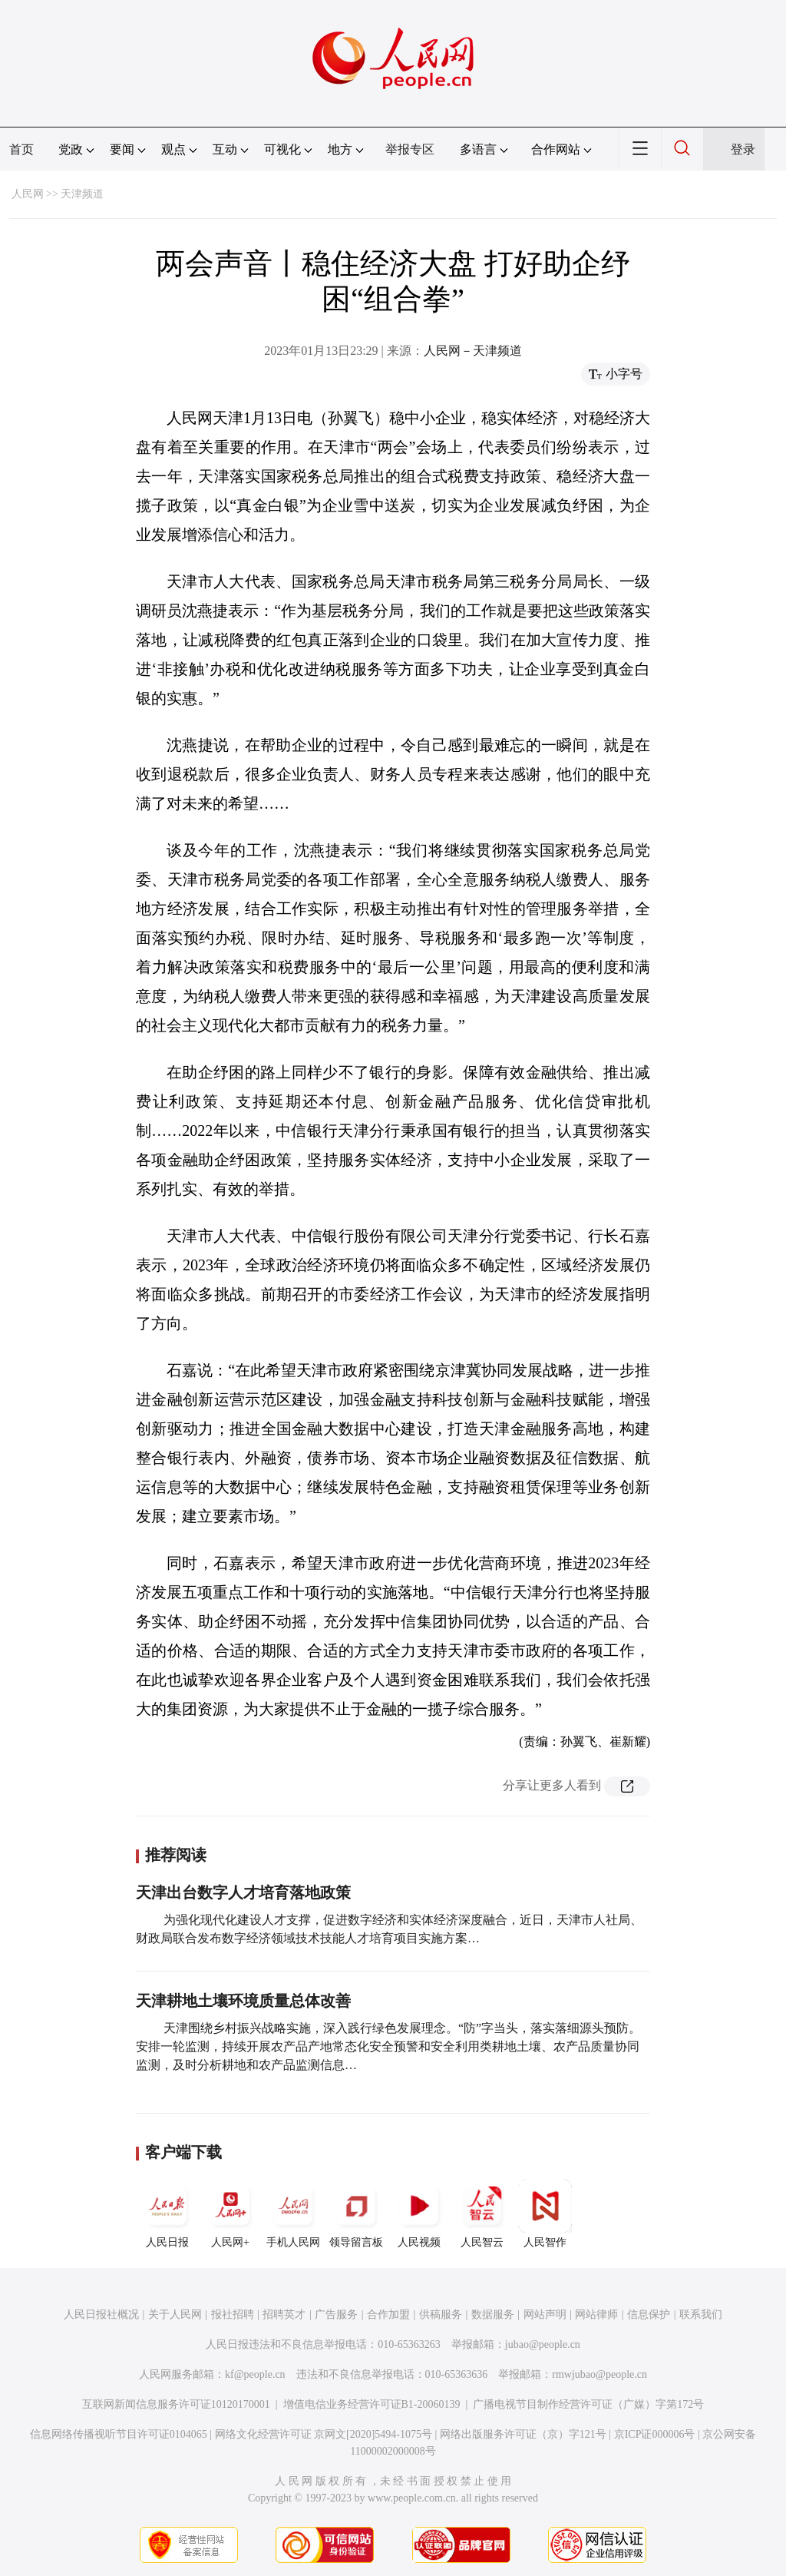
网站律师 (596, 2314)
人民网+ (230, 2213)
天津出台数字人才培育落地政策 (243, 1892)
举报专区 (409, 149)
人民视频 (419, 2213)
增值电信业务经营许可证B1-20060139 (372, 2404)
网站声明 (544, 2314)
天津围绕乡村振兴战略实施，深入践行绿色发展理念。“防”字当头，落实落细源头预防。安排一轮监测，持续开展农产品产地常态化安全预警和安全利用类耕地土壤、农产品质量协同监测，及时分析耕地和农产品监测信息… (388, 2046)
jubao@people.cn (542, 2344)
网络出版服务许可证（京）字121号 (523, 2434)
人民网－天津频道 (473, 350)
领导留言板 (356, 2213)
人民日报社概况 (101, 2314)
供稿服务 (440, 2314)
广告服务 (336, 2314)
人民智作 (545, 2213)
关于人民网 (175, 2314)
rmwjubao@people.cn (599, 2374)
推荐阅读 (175, 1854)
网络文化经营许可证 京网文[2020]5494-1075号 (324, 2434)
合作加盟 (388, 2314)
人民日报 (167, 2213)
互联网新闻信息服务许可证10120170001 (176, 2404)
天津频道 (82, 194)
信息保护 (648, 2314)
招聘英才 (284, 2314)
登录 (743, 149)
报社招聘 (232, 2314)
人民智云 (482, 2213)
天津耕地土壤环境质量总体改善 (243, 2000)
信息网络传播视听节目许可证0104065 (118, 2434)
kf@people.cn (255, 2374)
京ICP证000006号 (654, 2434)
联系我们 (700, 2314)
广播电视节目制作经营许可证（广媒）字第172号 (588, 2404)
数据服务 (492, 2314)
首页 (21, 149)
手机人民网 (293, 2213)
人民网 (28, 194)
